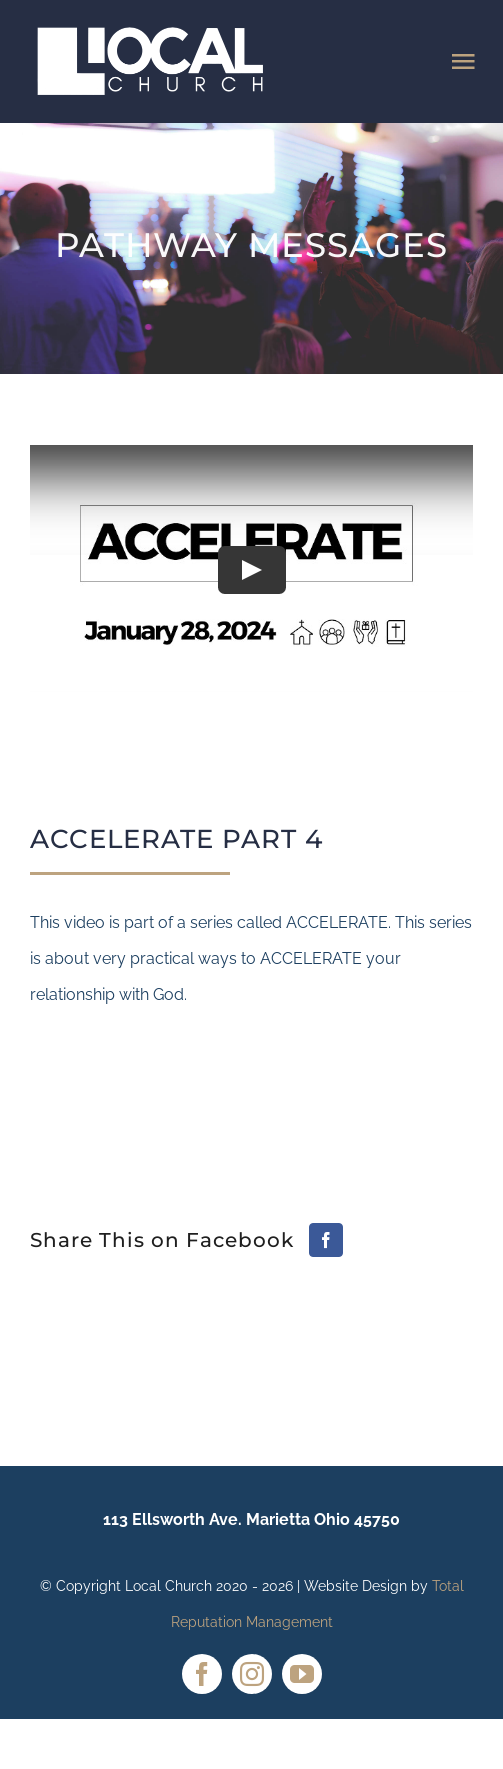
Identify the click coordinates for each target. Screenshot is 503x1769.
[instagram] (252, 1674)
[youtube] (302, 1674)
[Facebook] (326, 1240)
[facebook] (202, 1674)
